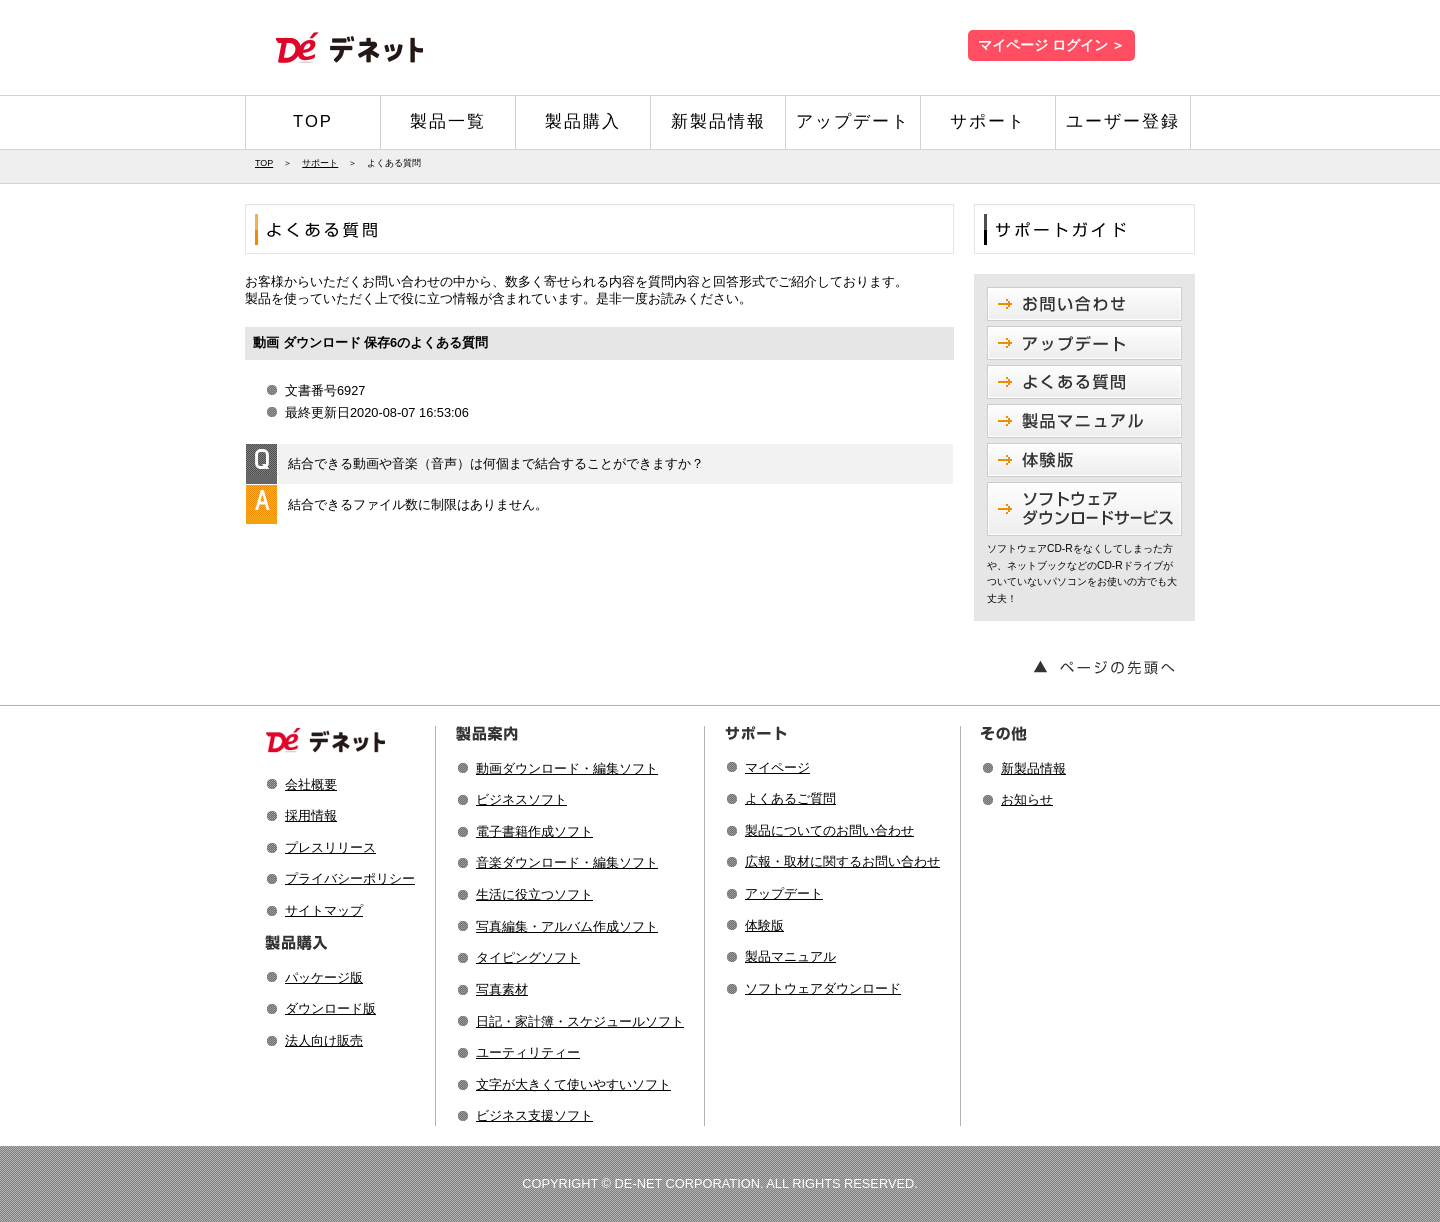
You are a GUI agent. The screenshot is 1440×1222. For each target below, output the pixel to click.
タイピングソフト (528, 957)
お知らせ (1027, 799)
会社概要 (311, 784)
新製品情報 (718, 121)
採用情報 (311, 815)
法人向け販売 (324, 1040)
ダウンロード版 (330, 1008)
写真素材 (502, 989)
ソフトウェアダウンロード (823, 988)
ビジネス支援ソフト (534, 1115)
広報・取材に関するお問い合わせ (842, 861)
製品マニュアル (790, 956)
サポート (988, 121)
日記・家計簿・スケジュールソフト (580, 1021)
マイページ (777, 767)
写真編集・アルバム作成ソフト (567, 926)
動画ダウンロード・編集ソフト (567, 768)
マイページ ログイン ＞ (1051, 45)
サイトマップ (324, 910)
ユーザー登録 (1123, 121)
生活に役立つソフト (534, 894)
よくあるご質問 (790, 798)
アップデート (853, 121)
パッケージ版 (324, 977)
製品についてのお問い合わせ (829, 830)
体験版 (764, 925)
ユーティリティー (528, 1052)
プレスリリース (330, 847)
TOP (313, 121)
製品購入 (583, 121)
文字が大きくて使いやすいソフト (573, 1084)
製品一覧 (448, 121)
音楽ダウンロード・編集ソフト (567, 862)
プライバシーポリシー (350, 878)
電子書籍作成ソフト (534, 831)
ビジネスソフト (521, 799)
